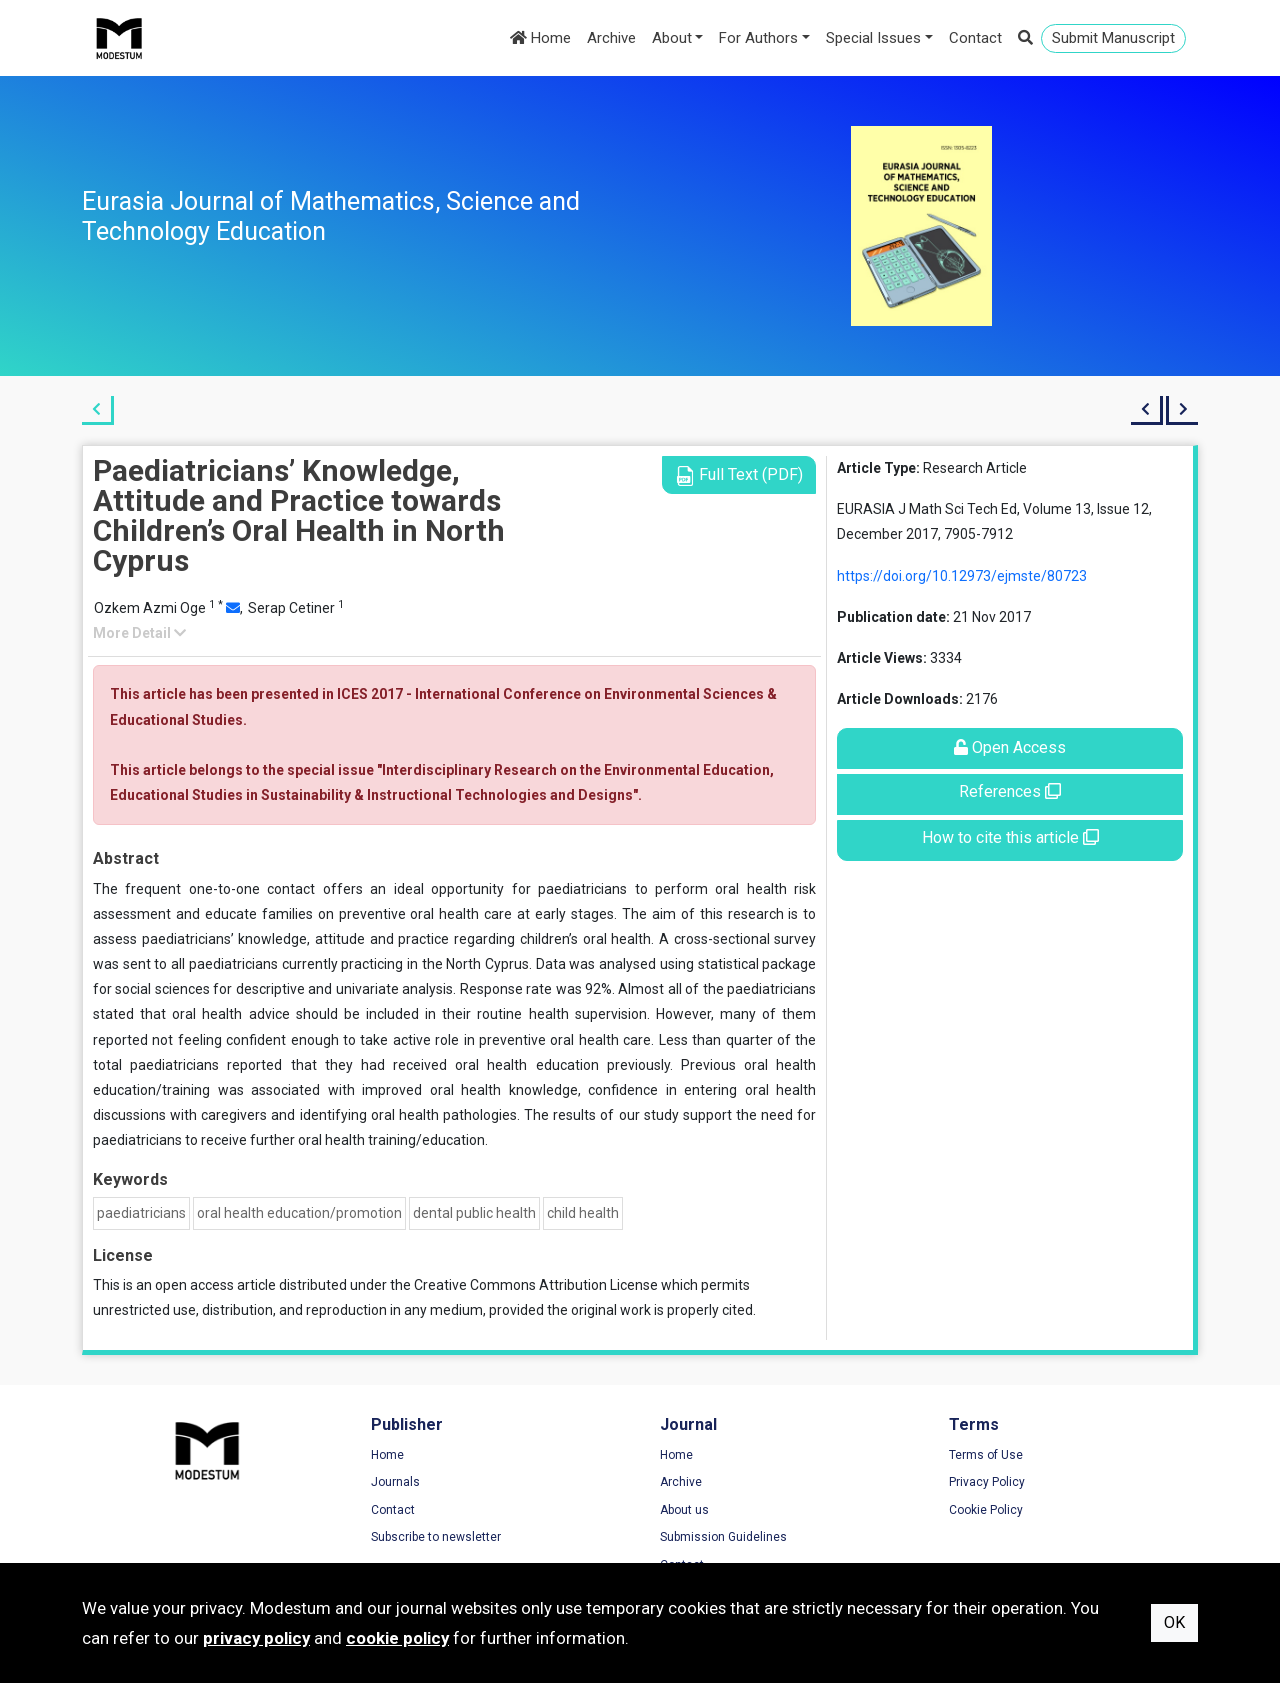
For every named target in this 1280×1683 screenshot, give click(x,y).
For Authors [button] (758, 38)
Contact (975, 38)
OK (1174, 1622)
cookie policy (397, 1638)
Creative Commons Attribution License (536, 1285)
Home (540, 38)
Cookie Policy (986, 1510)
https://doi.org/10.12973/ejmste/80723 (962, 576)
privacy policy (256, 1638)
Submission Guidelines (723, 1537)
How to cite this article (1010, 837)
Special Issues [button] (873, 38)
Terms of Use (986, 1455)
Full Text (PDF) (739, 475)
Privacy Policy (987, 1482)
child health (583, 1213)
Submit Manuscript (1113, 38)
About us (684, 1510)
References (1010, 791)
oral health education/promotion (299, 1213)
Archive (611, 38)
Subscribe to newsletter (436, 1537)
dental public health (474, 1213)
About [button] (672, 38)
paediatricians (141, 1213)
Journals (395, 1482)
